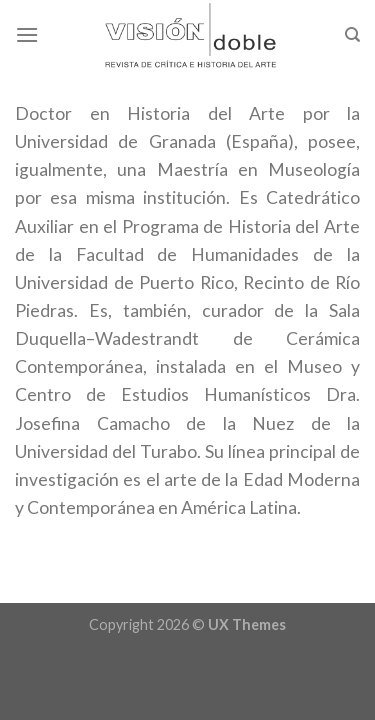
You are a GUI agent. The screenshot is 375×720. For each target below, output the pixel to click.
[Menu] (27, 34)
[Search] (352, 35)
